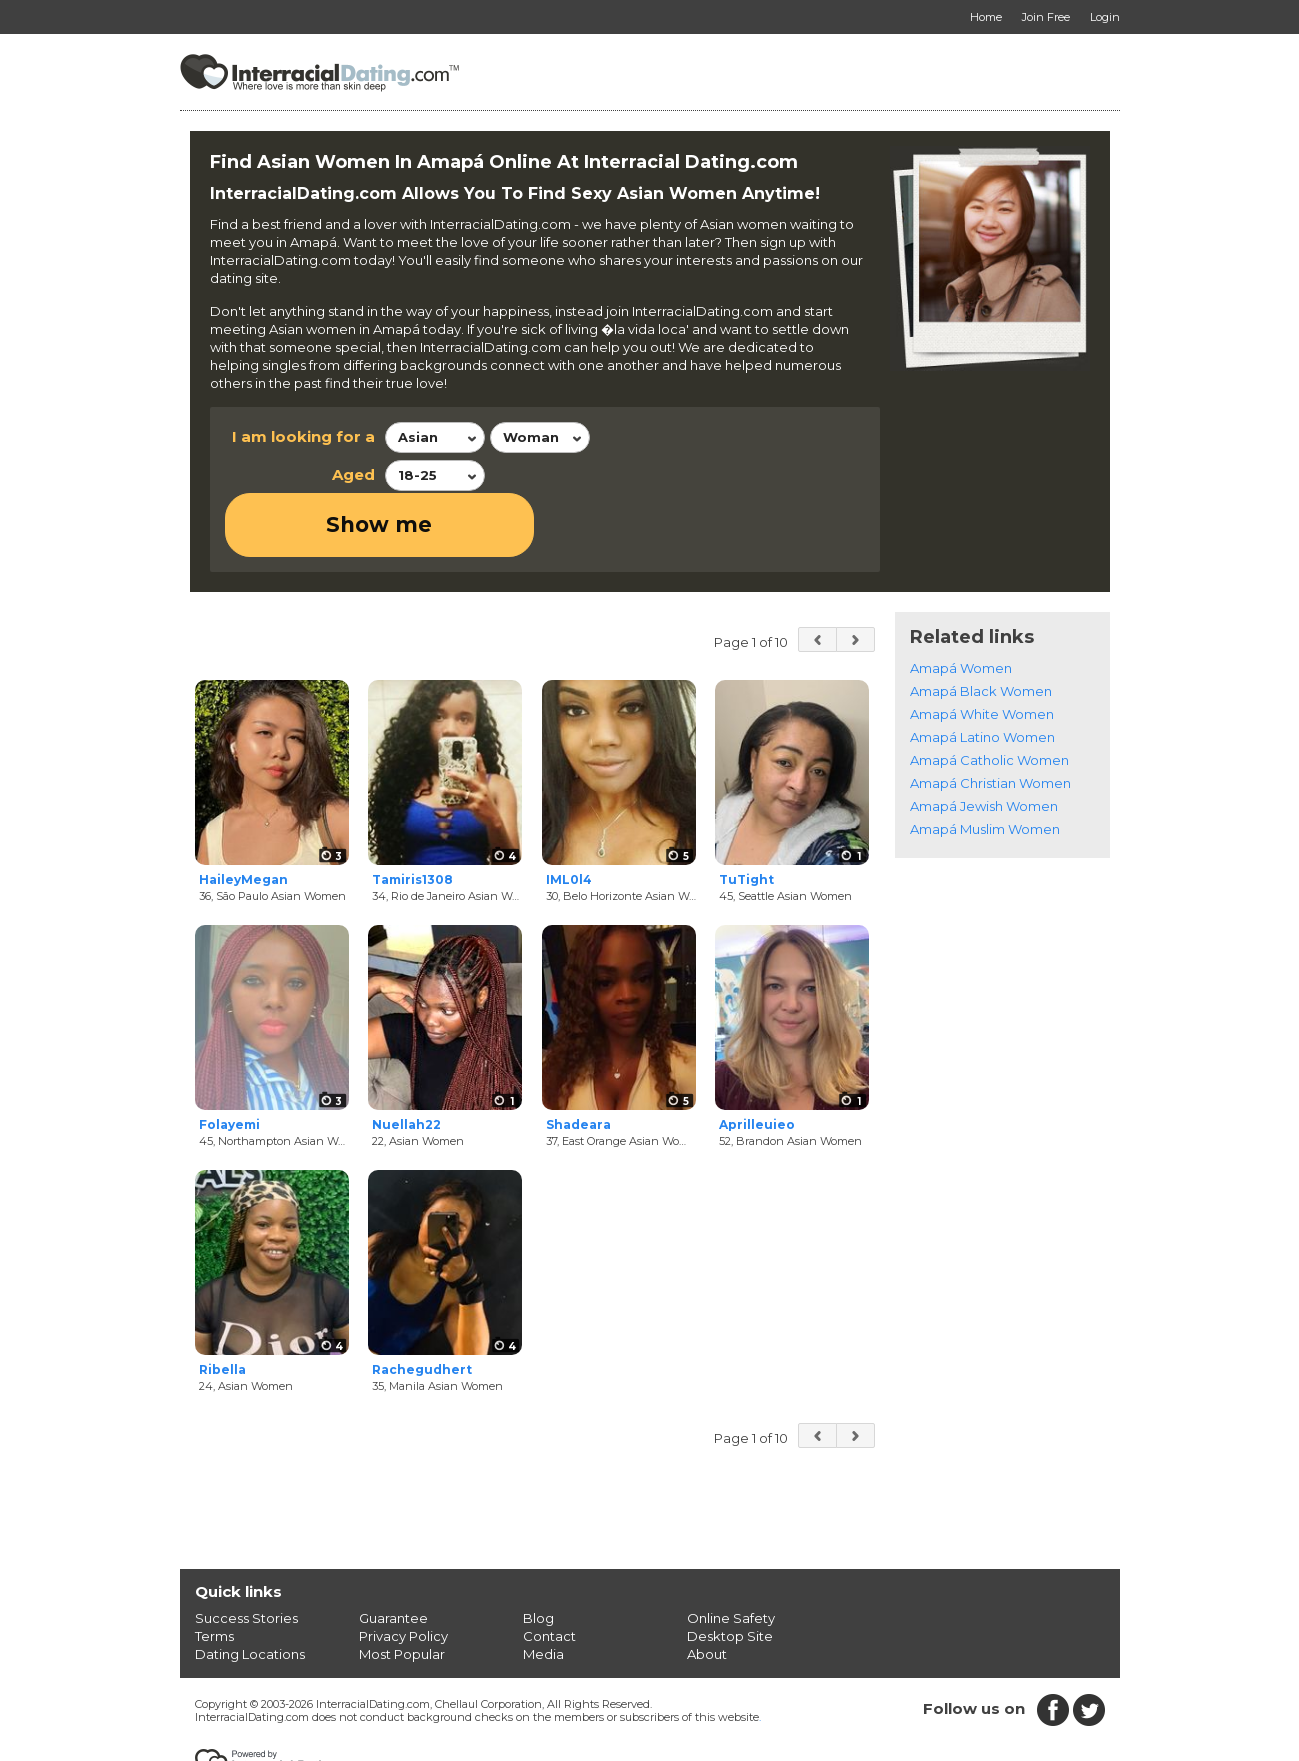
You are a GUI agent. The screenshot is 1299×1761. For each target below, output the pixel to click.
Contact (549, 1572)
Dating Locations (250, 1590)
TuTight (746, 815)
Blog (538, 1554)
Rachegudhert (422, 1306)
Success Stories (246, 1554)
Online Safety (731, 1554)
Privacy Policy (403, 1572)
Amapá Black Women (981, 627)
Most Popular (402, 1590)
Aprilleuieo (757, 1061)
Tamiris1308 (412, 815)
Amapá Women (961, 604)
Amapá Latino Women (982, 673)
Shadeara (578, 1061)
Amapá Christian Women (990, 719)
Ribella (222, 1306)
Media (543, 1590)
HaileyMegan (243, 815)
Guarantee (393, 1554)
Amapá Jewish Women (984, 742)
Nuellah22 (406, 1061)
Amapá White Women (982, 650)
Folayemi (229, 1061)
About (707, 1590)
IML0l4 (569, 815)
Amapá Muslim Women (985, 765)
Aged (353, 474)
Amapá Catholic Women (989, 696)
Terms (214, 1572)
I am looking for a (303, 436)
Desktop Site (730, 1572)
